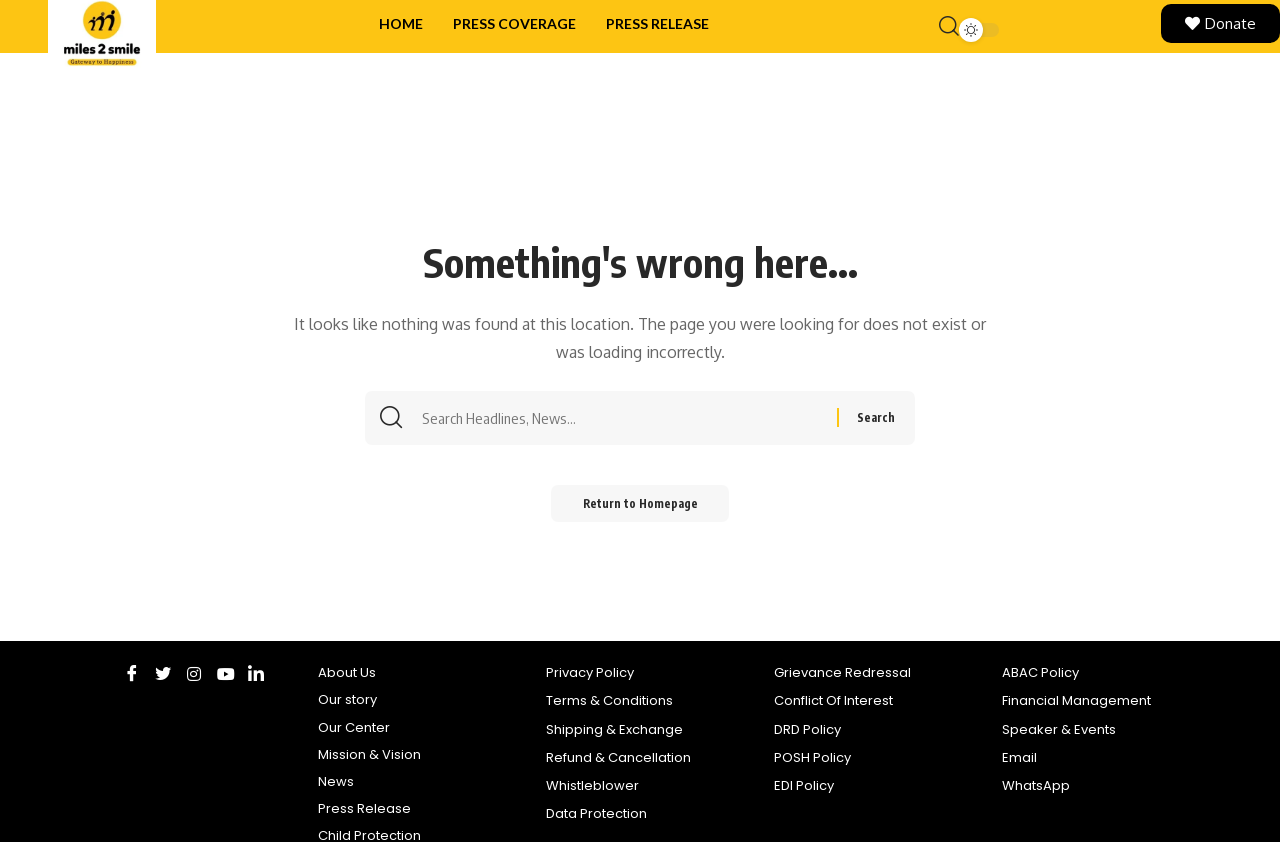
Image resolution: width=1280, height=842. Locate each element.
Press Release (657, 23)
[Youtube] (225, 673)
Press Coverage (514, 23)
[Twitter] (163, 673)
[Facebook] (132, 673)
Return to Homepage (640, 506)
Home (401, 23)
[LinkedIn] (256, 673)
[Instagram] (194, 673)
